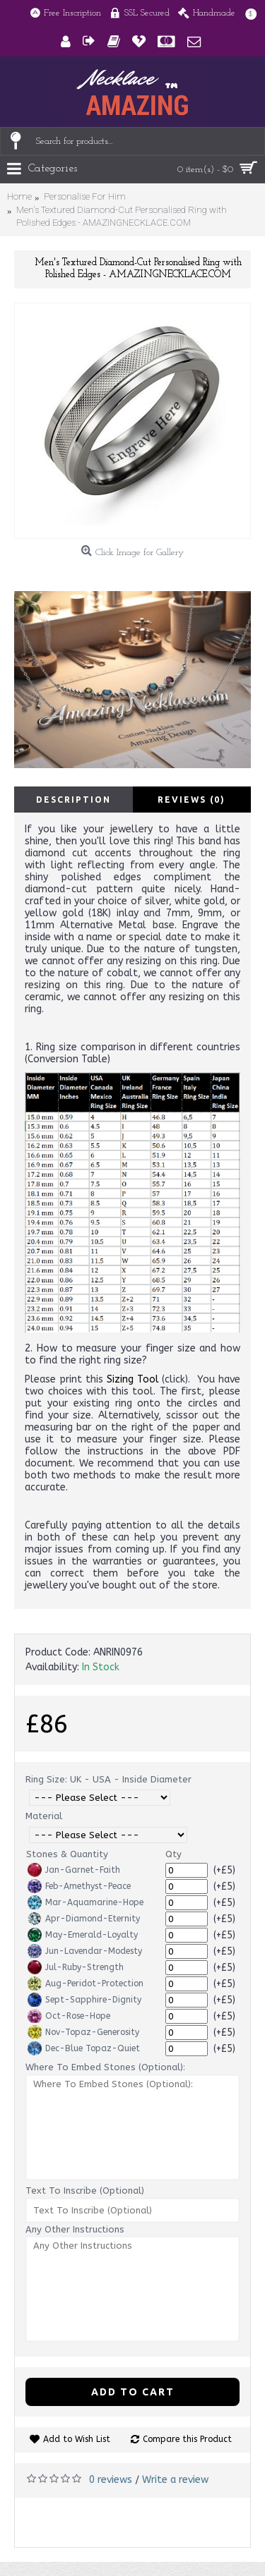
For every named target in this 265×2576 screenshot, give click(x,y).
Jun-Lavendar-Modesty (85, 1951)
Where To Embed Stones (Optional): (105, 2067)
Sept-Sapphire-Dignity (84, 2000)
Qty (173, 1854)
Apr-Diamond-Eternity (84, 1919)
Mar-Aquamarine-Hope (85, 1902)
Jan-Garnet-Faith (74, 1870)
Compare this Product (187, 2439)
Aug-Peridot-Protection (85, 1983)
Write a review (175, 2480)
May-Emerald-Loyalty (83, 1935)
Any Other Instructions (74, 2229)
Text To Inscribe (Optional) (84, 2190)
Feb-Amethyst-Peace (79, 1886)
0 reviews (110, 2480)
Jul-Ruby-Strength (76, 1967)
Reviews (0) (191, 799)
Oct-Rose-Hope (69, 2016)
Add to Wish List (76, 2439)
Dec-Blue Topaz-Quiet (84, 2048)
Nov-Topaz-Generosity (83, 2032)
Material (43, 1816)
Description (73, 799)
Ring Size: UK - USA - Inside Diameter (108, 1779)
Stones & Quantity (67, 1854)
